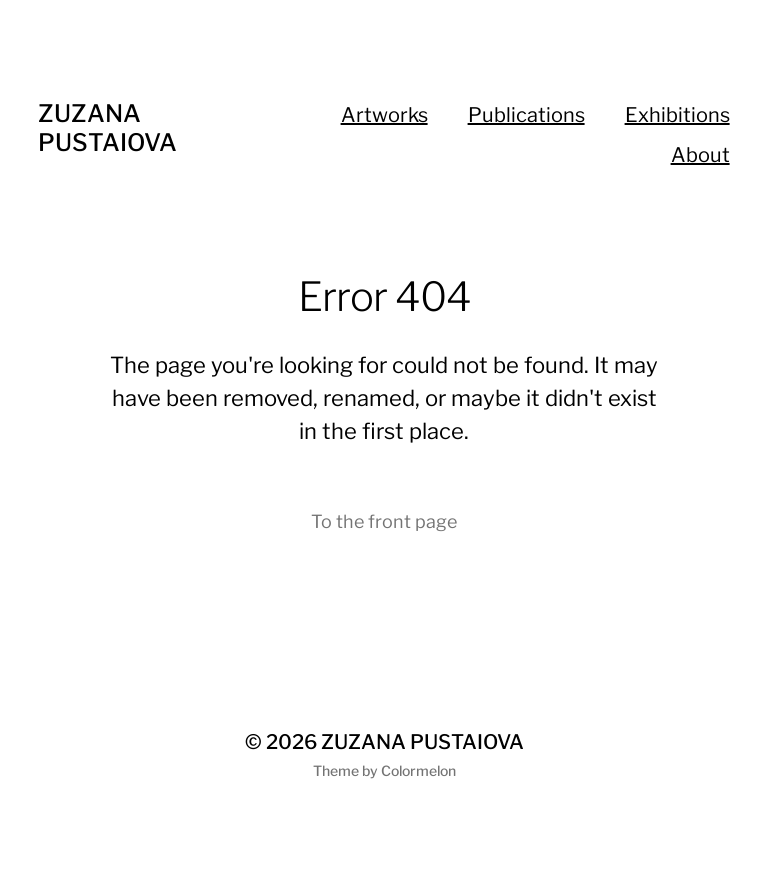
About (700, 155)
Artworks (384, 115)
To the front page (384, 521)
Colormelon (418, 770)
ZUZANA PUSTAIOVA (107, 128)
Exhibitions (677, 115)
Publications (526, 115)
